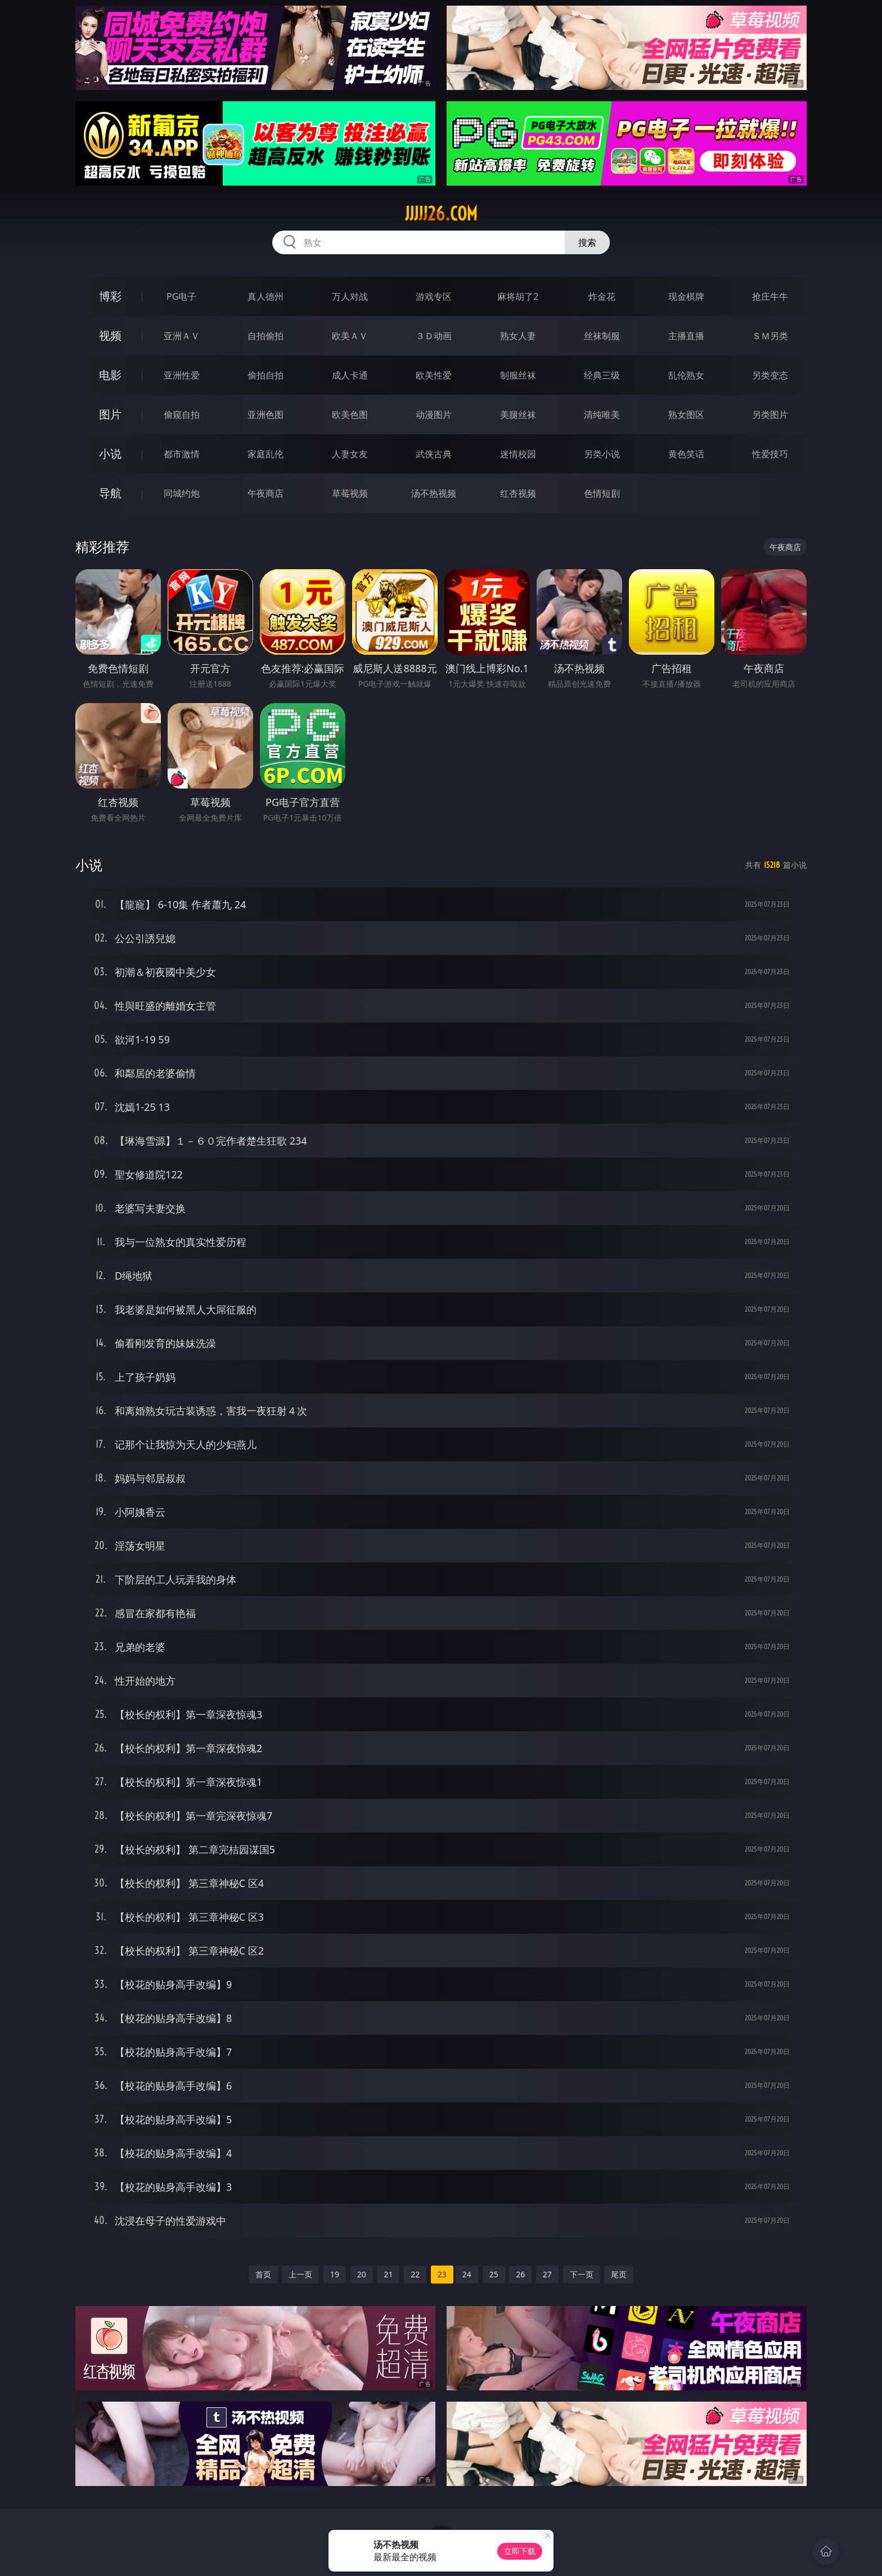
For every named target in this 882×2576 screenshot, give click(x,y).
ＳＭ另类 (770, 336)
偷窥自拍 (182, 414)
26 (520, 2274)
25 (493, 2274)
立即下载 (520, 2551)
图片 (110, 414)
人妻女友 (350, 454)
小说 (110, 453)
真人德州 (266, 296)
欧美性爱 (434, 375)
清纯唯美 (602, 414)
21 (388, 2274)
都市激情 (182, 454)
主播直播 (686, 336)
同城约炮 (182, 493)
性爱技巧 (770, 454)
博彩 (110, 296)
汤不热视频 (433, 493)
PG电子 (181, 296)
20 (361, 2274)
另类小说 (602, 454)
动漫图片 (434, 414)
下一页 (581, 2274)
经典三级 (602, 375)
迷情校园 (518, 454)
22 (415, 2274)
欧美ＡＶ (350, 336)
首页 (263, 2274)
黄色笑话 (686, 454)
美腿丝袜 (518, 414)
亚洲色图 (266, 414)
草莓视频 (350, 493)
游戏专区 (434, 296)
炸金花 (601, 296)
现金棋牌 (686, 296)
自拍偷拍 (266, 336)
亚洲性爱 (182, 375)
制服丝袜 (518, 375)
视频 (110, 335)
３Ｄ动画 (434, 336)
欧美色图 (350, 414)
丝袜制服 (602, 336)
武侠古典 (434, 454)
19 (334, 2274)
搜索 (587, 242)
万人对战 (350, 296)
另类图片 (770, 414)
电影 (110, 374)
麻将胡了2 (517, 296)
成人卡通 (350, 375)
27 (547, 2274)
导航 (110, 493)
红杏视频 (518, 493)
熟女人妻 (518, 336)
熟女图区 (686, 414)
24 (466, 2274)
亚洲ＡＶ (182, 336)
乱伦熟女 (686, 375)
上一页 (300, 2274)
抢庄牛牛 (770, 296)
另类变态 (770, 375)
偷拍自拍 (266, 375)
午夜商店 (266, 493)
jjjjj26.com (441, 213)
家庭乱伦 (266, 454)
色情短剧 (602, 493)
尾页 (619, 2274)
